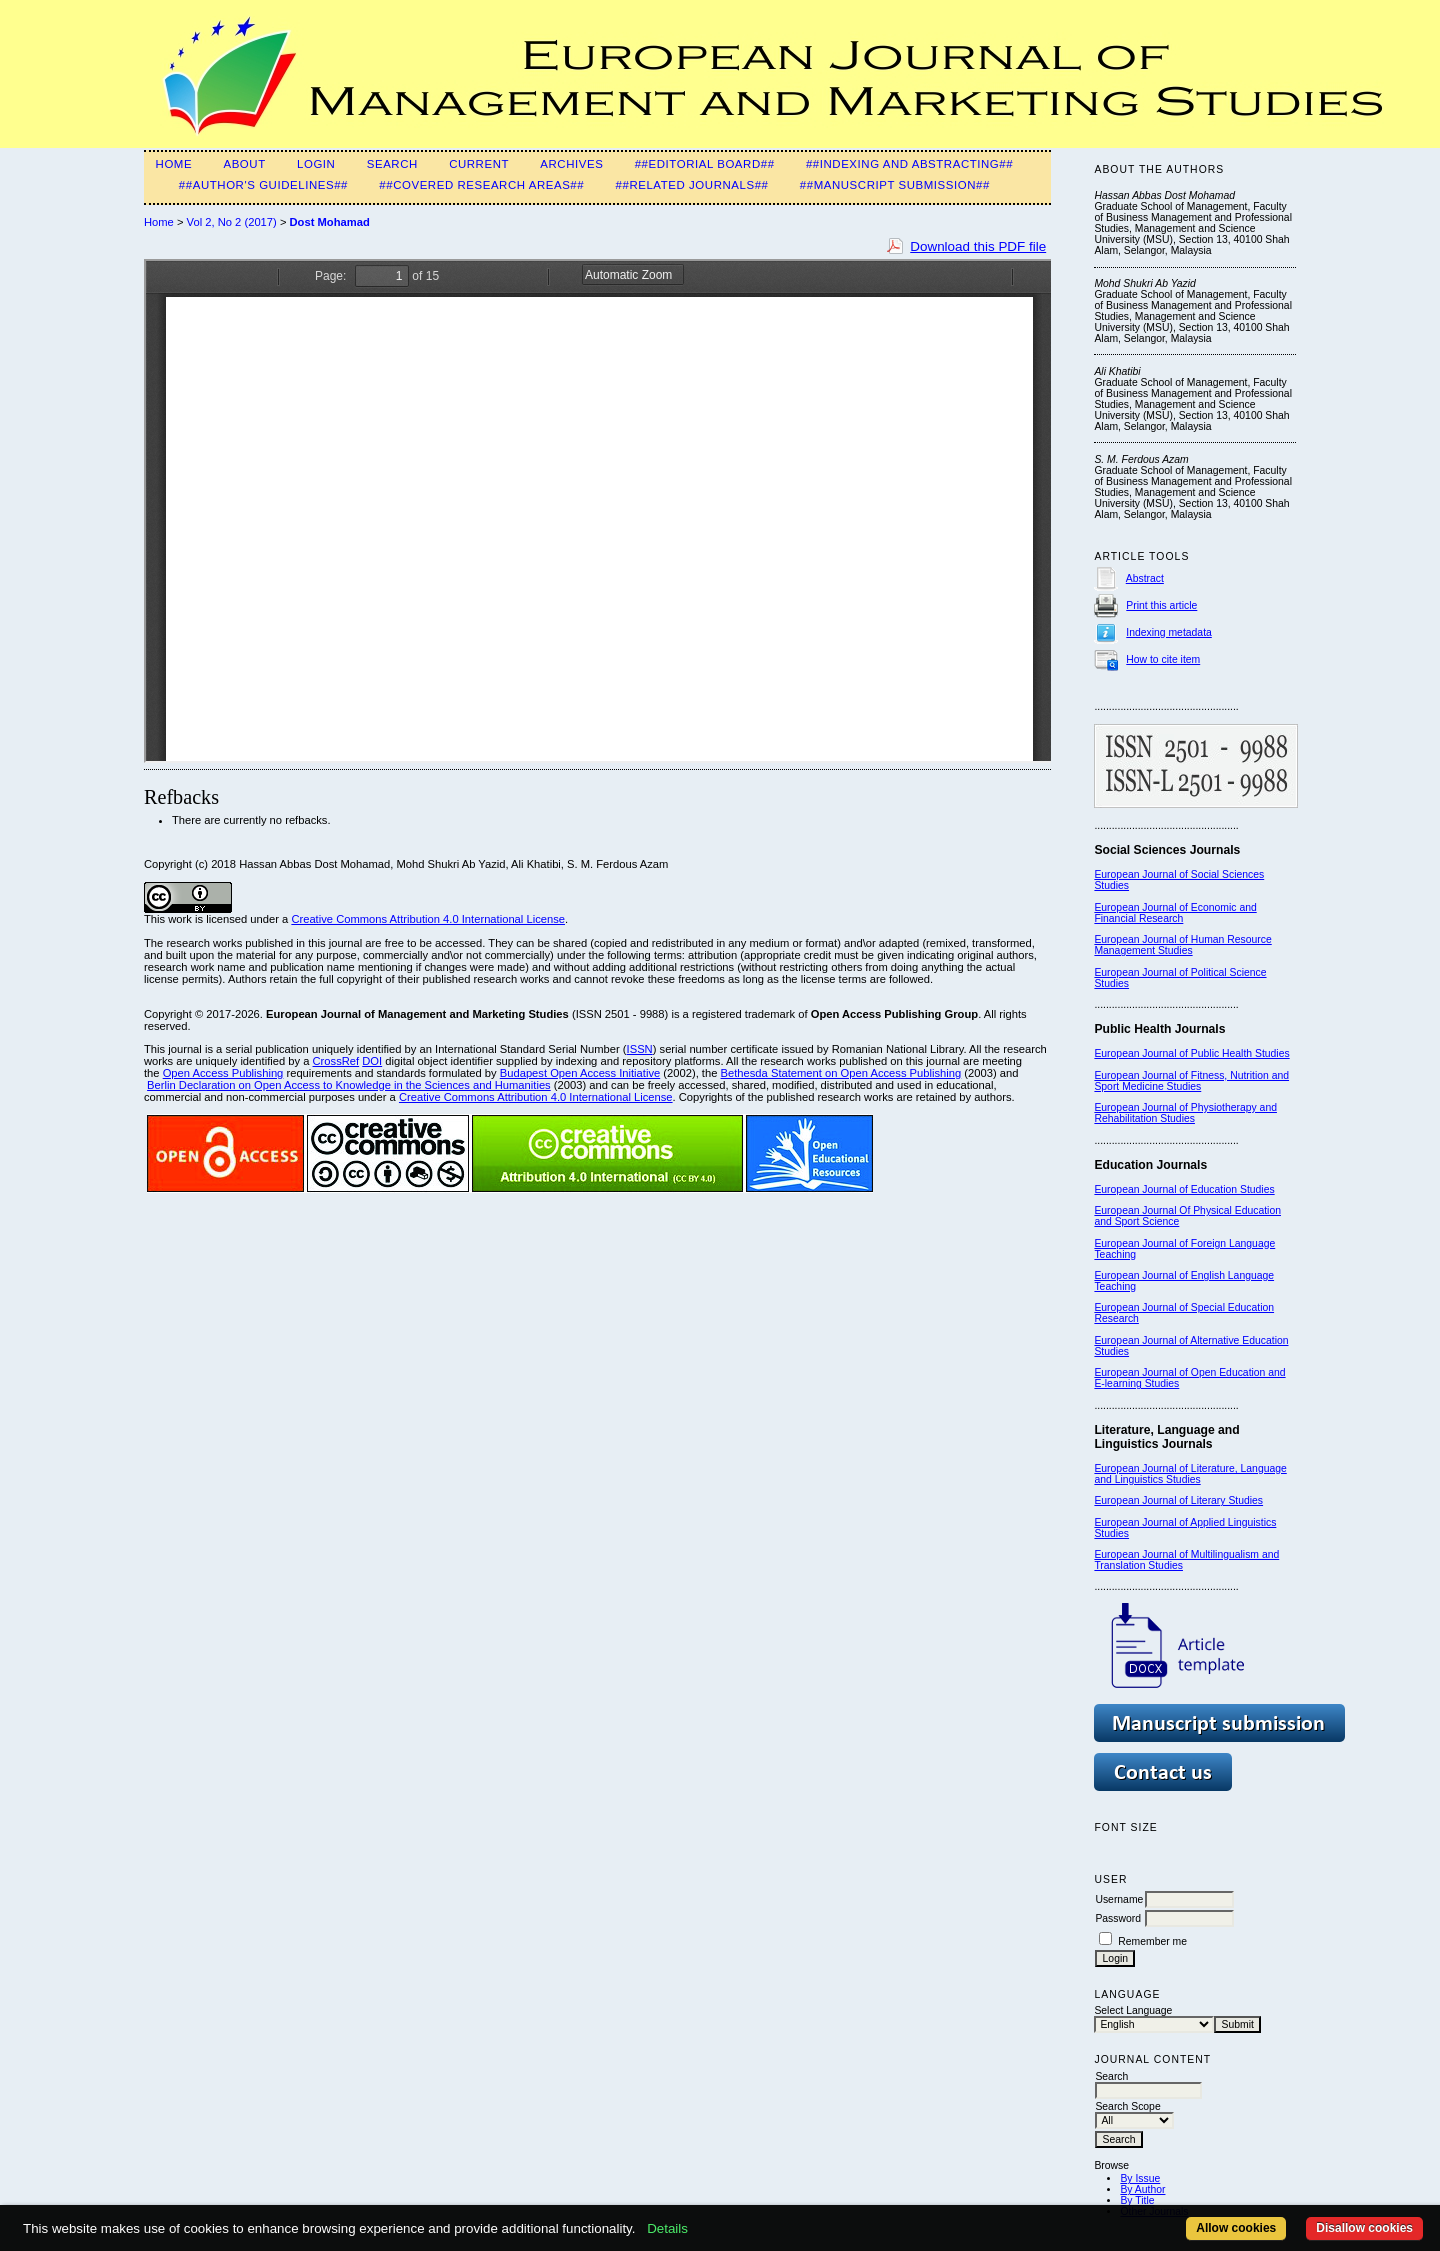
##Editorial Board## (705, 164)
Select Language (1133, 2010)
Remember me (1152, 1941)
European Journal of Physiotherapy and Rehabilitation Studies (1185, 1113)
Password (1118, 1918)
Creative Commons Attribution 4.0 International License (428, 919)
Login (316, 164)
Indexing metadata (1169, 632)
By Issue (1140, 2178)
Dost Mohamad (330, 222)
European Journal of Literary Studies (1178, 1500)
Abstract (1145, 578)
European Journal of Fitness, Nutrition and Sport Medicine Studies (1191, 1081)
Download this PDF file (978, 246)
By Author (1142, 2189)
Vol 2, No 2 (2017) (232, 222)
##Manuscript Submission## (895, 185)
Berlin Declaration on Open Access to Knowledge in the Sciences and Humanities (349, 1085)
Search (392, 164)
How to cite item (1163, 659)
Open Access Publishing (223, 1073)
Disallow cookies (1364, 2228)
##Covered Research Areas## (481, 185)
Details (667, 2228)
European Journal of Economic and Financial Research (1175, 913)
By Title (1137, 2200)
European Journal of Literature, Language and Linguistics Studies (1190, 1474)
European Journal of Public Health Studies (1191, 1053)
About (244, 164)
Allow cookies (1236, 2228)
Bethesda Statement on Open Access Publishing (841, 1073)
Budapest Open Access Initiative (580, 1073)
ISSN (640, 1049)
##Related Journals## (692, 185)
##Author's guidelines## (263, 185)
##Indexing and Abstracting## (909, 164)
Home (174, 164)
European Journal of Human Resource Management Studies (1182, 945)
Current (479, 164)
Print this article (1161, 605)
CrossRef (336, 1061)
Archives (571, 164)
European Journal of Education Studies (1184, 1189)
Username (1119, 1899)
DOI (372, 1061)
